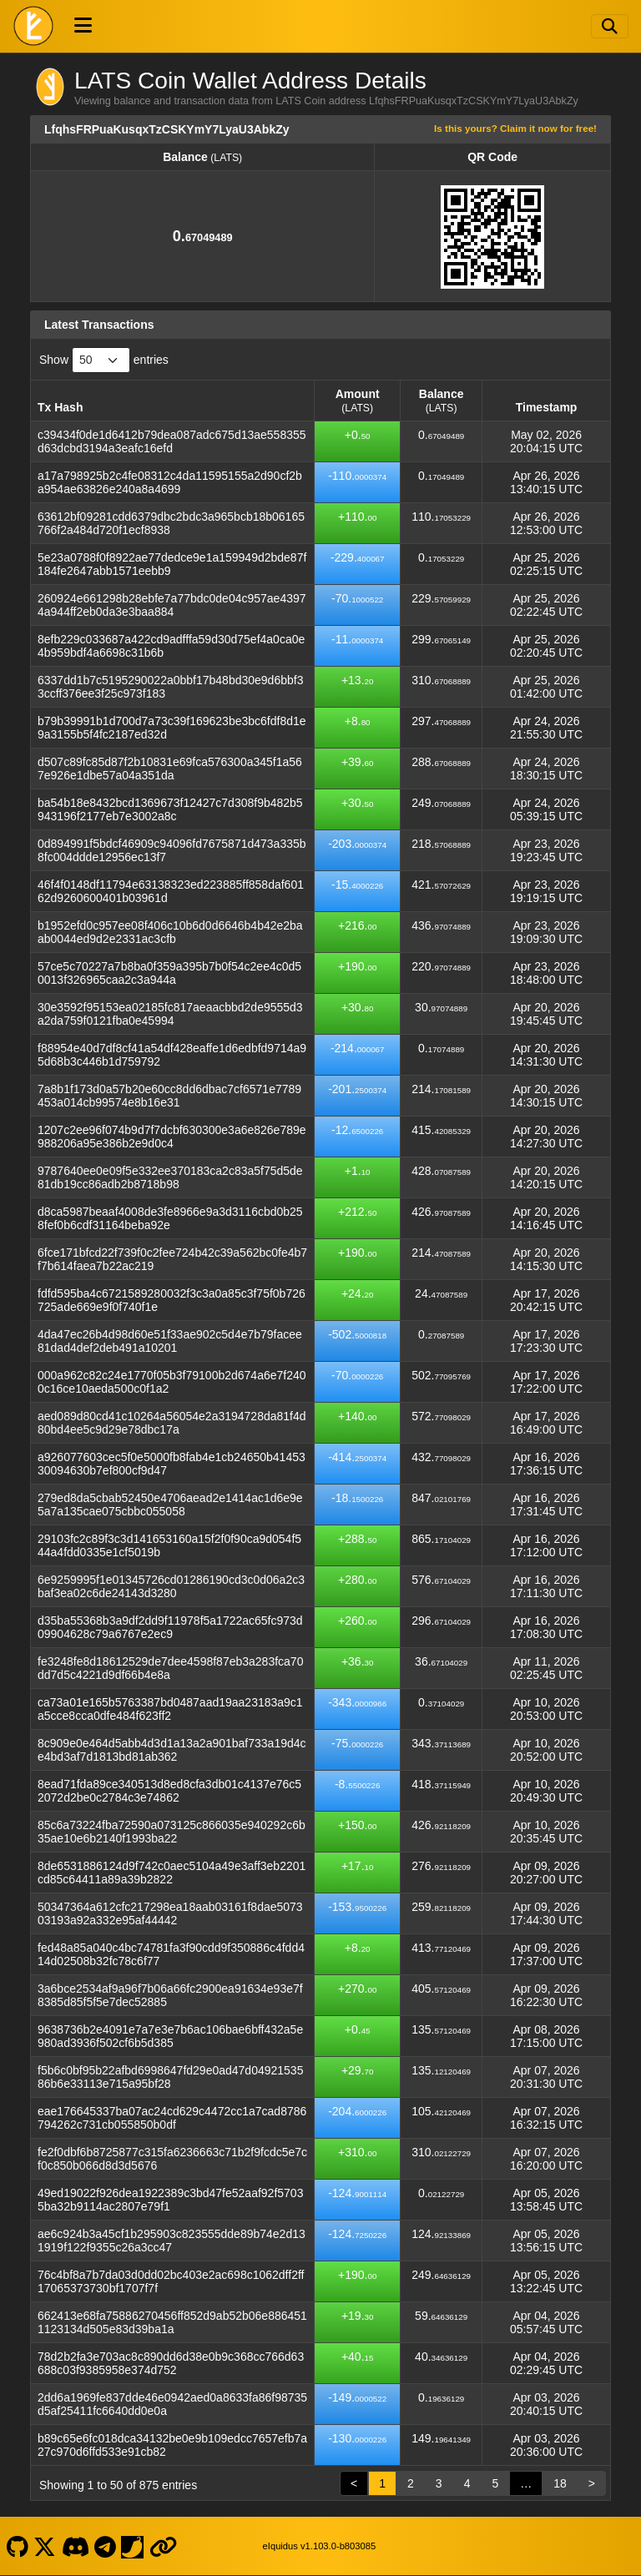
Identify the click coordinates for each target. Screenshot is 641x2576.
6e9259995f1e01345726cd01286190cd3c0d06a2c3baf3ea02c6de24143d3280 (171, 1586)
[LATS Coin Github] (17, 2546)
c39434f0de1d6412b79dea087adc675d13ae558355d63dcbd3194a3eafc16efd (172, 441)
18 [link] (560, 2483)
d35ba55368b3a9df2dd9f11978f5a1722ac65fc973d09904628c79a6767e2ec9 (170, 1627)
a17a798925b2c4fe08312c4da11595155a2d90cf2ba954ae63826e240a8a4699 (170, 482)
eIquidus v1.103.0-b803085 (319, 2546)
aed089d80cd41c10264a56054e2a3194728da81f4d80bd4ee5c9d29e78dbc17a (172, 1422)
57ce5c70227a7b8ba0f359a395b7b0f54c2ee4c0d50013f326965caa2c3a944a (169, 973)
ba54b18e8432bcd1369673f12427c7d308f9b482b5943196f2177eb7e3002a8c (170, 809)
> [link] (591, 2483)
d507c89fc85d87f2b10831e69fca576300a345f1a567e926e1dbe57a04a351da (170, 768)
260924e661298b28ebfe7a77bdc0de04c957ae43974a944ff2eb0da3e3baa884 (172, 605)
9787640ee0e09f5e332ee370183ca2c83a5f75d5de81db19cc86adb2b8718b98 (170, 1177)
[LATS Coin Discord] (75, 2546)
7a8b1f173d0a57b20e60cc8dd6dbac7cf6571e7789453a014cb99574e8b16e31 (169, 1095)
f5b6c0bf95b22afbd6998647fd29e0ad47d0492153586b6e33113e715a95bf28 (170, 2077)
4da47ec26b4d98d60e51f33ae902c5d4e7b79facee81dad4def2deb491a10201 (170, 1341)
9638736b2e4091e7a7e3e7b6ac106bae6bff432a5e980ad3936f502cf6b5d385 (170, 2036)
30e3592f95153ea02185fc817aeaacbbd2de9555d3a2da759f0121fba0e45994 (170, 1014)
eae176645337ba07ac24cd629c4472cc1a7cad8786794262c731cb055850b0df (172, 2118)
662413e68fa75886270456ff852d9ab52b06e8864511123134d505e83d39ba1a (172, 2322)
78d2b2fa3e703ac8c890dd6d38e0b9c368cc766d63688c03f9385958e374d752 (171, 2363)
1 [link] (382, 2483)
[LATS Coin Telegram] (105, 2546)
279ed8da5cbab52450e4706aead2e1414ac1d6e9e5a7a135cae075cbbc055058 (170, 1504)
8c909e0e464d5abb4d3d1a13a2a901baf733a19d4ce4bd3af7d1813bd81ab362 (172, 1750)
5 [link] (495, 2483)
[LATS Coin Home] (33, 26)
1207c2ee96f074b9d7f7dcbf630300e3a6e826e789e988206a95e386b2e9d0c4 (172, 1136)
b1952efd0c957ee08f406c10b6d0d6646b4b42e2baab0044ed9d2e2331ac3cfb (170, 932)
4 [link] (467, 2483)
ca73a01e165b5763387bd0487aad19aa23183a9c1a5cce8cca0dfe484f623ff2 (170, 1709)
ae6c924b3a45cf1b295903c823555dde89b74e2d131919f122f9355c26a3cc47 (171, 2240)
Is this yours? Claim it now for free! (515, 128)
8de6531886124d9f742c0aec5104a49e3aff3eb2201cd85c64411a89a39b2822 (171, 1872)
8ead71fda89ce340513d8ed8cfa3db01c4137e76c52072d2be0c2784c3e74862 (169, 1790)
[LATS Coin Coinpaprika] (132, 2546)
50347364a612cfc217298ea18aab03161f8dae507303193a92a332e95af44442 (170, 1913)
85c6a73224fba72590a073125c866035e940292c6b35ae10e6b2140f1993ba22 (171, 1831)
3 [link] (439, 2483)
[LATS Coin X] (45, 2546)
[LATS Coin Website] (163, 2546)
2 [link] (410, 2483)
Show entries (104, 360)
